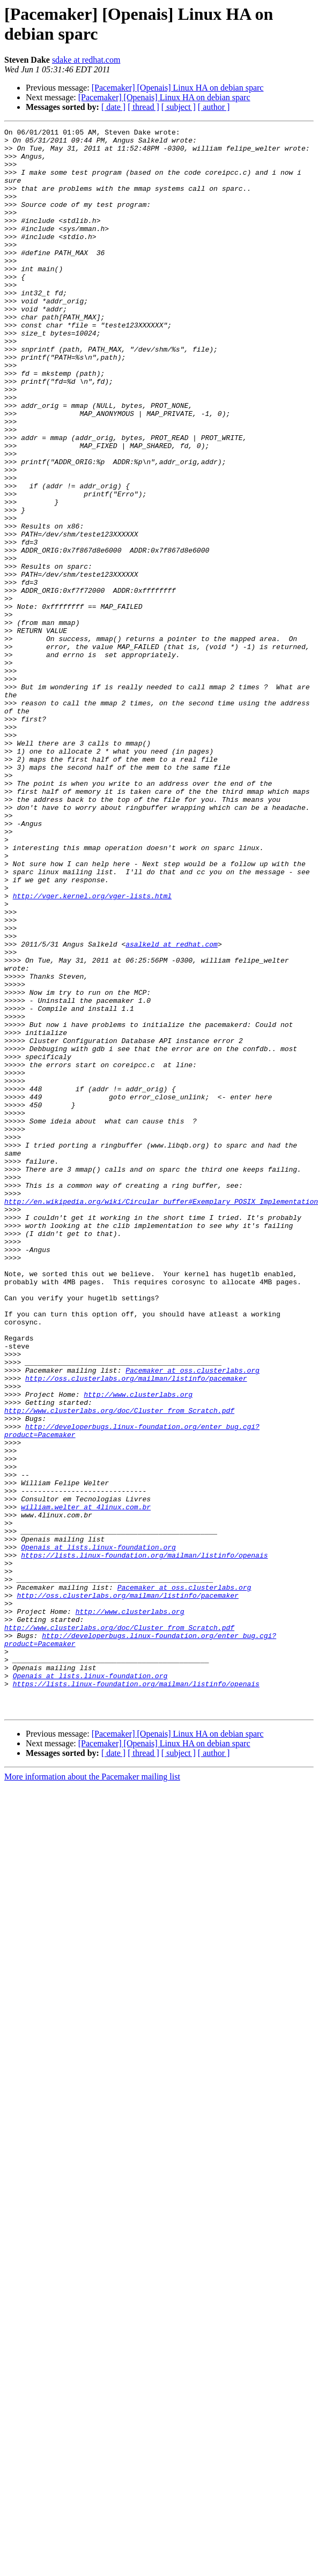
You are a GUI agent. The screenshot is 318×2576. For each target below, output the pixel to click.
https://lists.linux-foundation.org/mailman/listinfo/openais (144, 1841)
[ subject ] (178, 106)
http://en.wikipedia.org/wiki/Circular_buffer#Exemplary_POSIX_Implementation (161, 1416)
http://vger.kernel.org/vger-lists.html (92, 1050)
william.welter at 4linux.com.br (86, 1783)
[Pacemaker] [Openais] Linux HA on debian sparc (178, 87)
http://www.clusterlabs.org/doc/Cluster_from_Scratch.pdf (119, 1667)
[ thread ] (143, 106)
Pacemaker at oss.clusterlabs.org (192, 1619)
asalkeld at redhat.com (171, 1108)
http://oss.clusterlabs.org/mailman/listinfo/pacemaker (136, 1629)
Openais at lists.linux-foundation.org (98, 1831)
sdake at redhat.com (86, 59)
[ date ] (113, 106)
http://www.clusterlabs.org (138, 1648)
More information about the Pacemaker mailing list (92, 2093)
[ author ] (214, 106)
